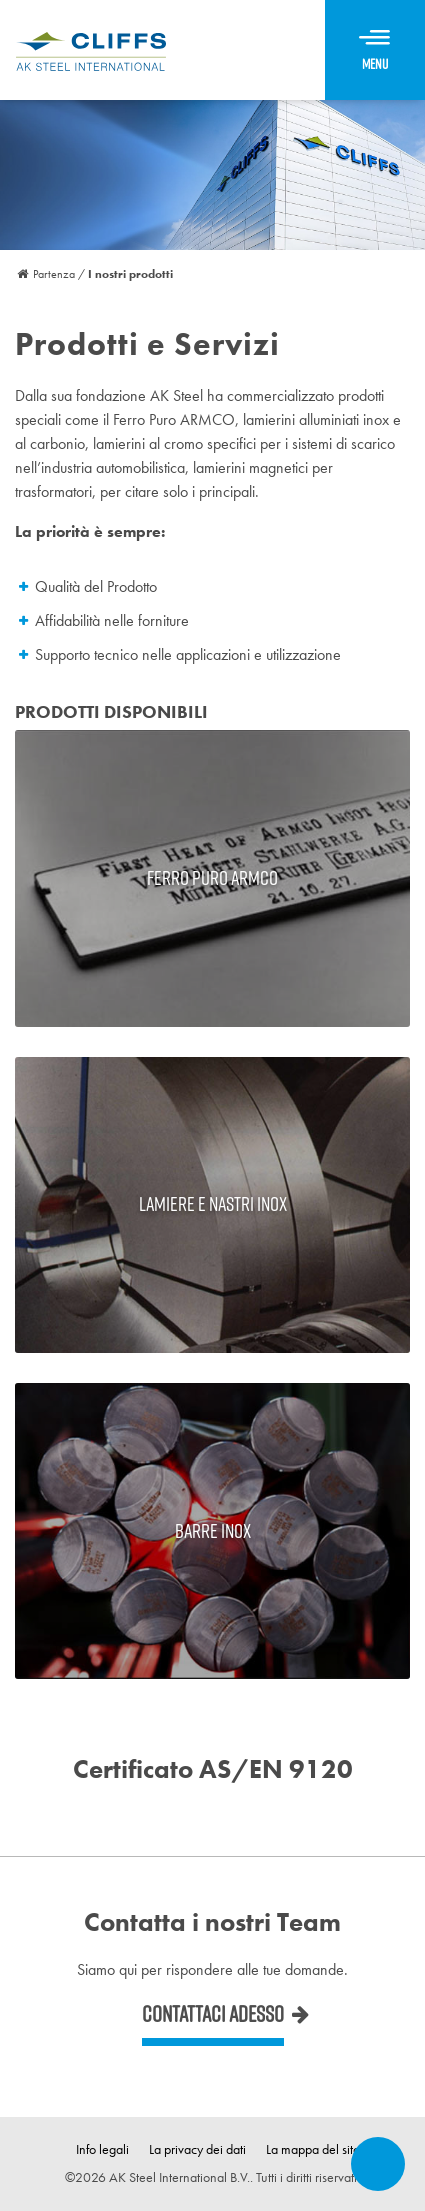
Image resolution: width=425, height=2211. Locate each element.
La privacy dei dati (197, 2149)
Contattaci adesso (213, 2014)
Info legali (102, 2149)
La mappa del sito (313, 2149)
